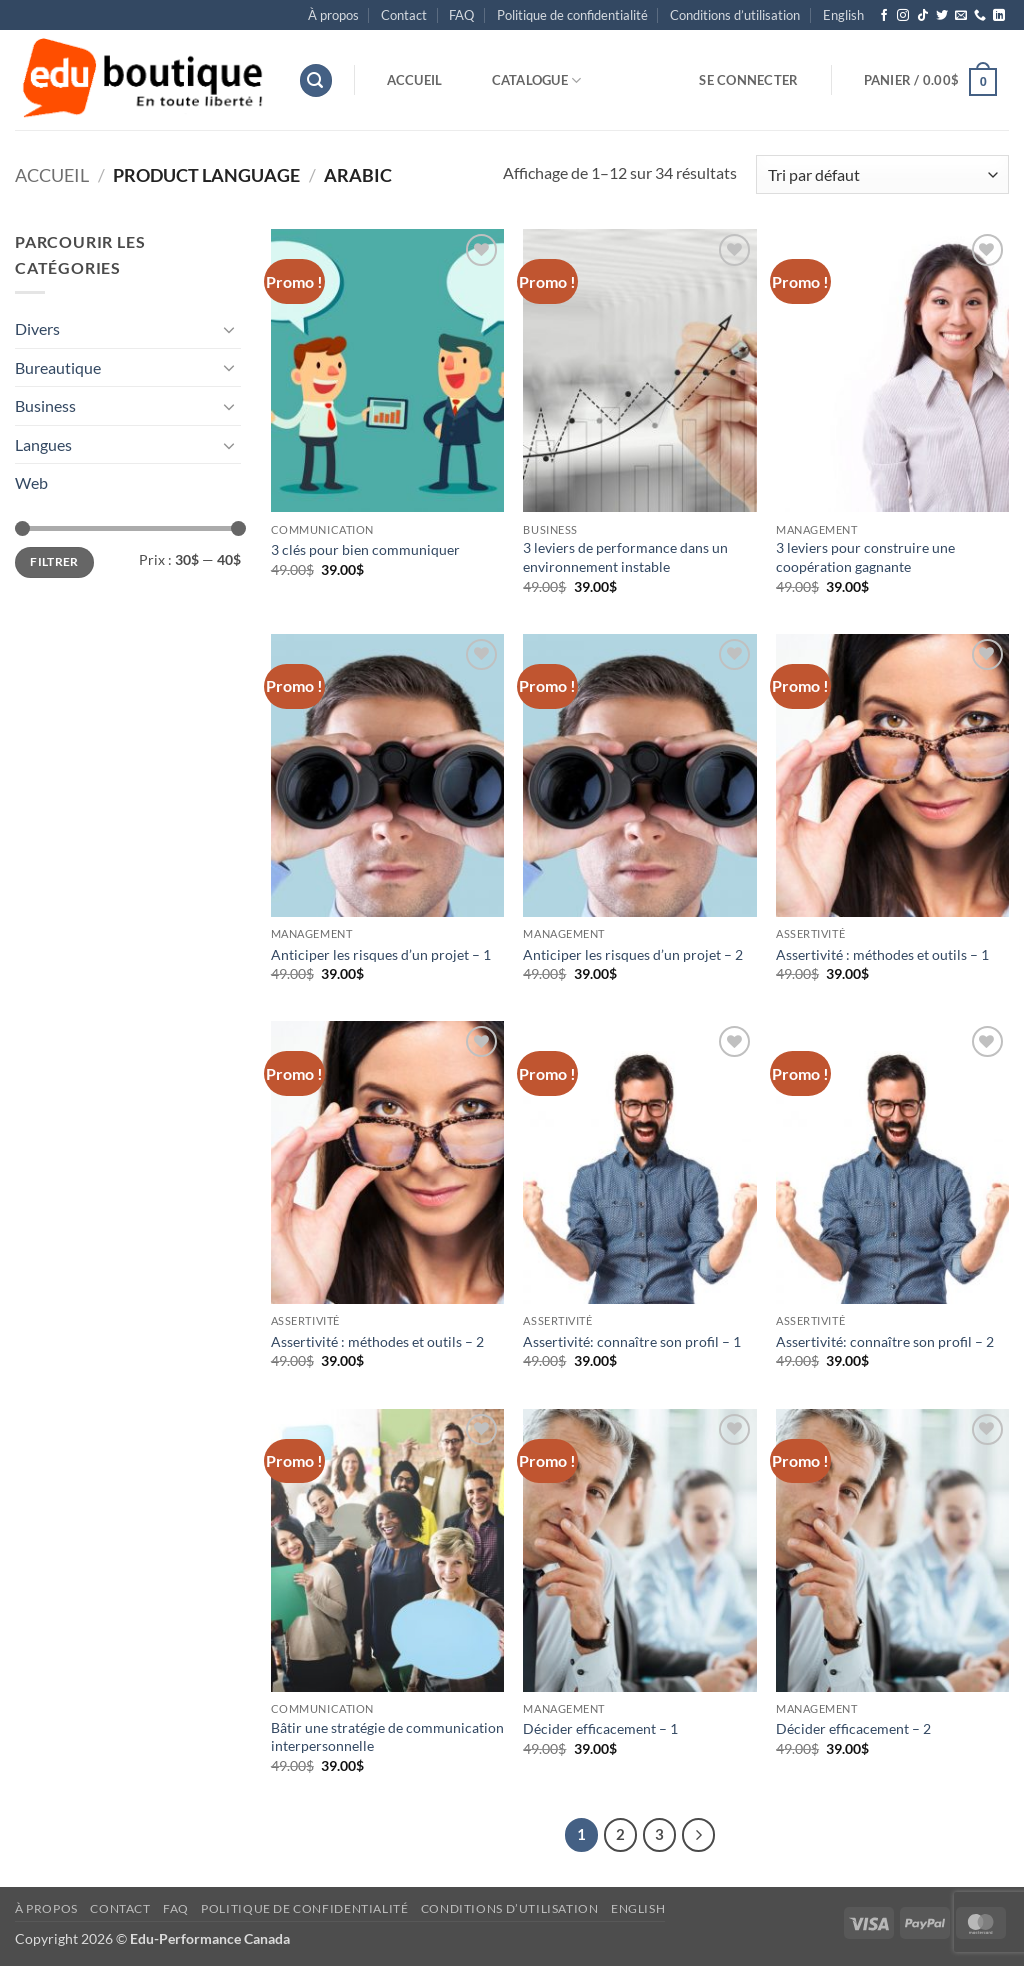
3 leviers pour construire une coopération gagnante (865, 557)
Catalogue (537, 80)
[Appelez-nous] (980, 16)
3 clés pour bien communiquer (365, 549)
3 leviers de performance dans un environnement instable (625, 557)
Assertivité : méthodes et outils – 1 (882, 954)
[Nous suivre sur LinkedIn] (999, 16)
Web (31, 482)
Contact (404, 15)
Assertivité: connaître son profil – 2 (885, 1341)
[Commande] (882, 174)
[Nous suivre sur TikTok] (923, 16)
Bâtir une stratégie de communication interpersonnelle (387, 1737)
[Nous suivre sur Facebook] (884, 16)
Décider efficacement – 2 (853, 1728)
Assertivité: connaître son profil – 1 (632, 1341)
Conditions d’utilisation (735, 15)
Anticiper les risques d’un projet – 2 (633, 954)
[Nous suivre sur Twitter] (942, 16)
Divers (37, 328)
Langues (43, 444)
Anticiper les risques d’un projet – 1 (381, 954)
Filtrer (54, 561)
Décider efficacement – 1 (600, 1728)
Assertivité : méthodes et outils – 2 (377, 1341)
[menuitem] (843, 15)
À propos (333, 15)
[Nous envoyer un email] (961, 16)
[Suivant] (699, 1835)
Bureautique (58, 367)
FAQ (461, 15)
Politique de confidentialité (572, 15)
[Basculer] (229, 329)
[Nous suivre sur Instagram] (903, 16)
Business (45, 405)
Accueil (415, 80)
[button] (316, 80)
